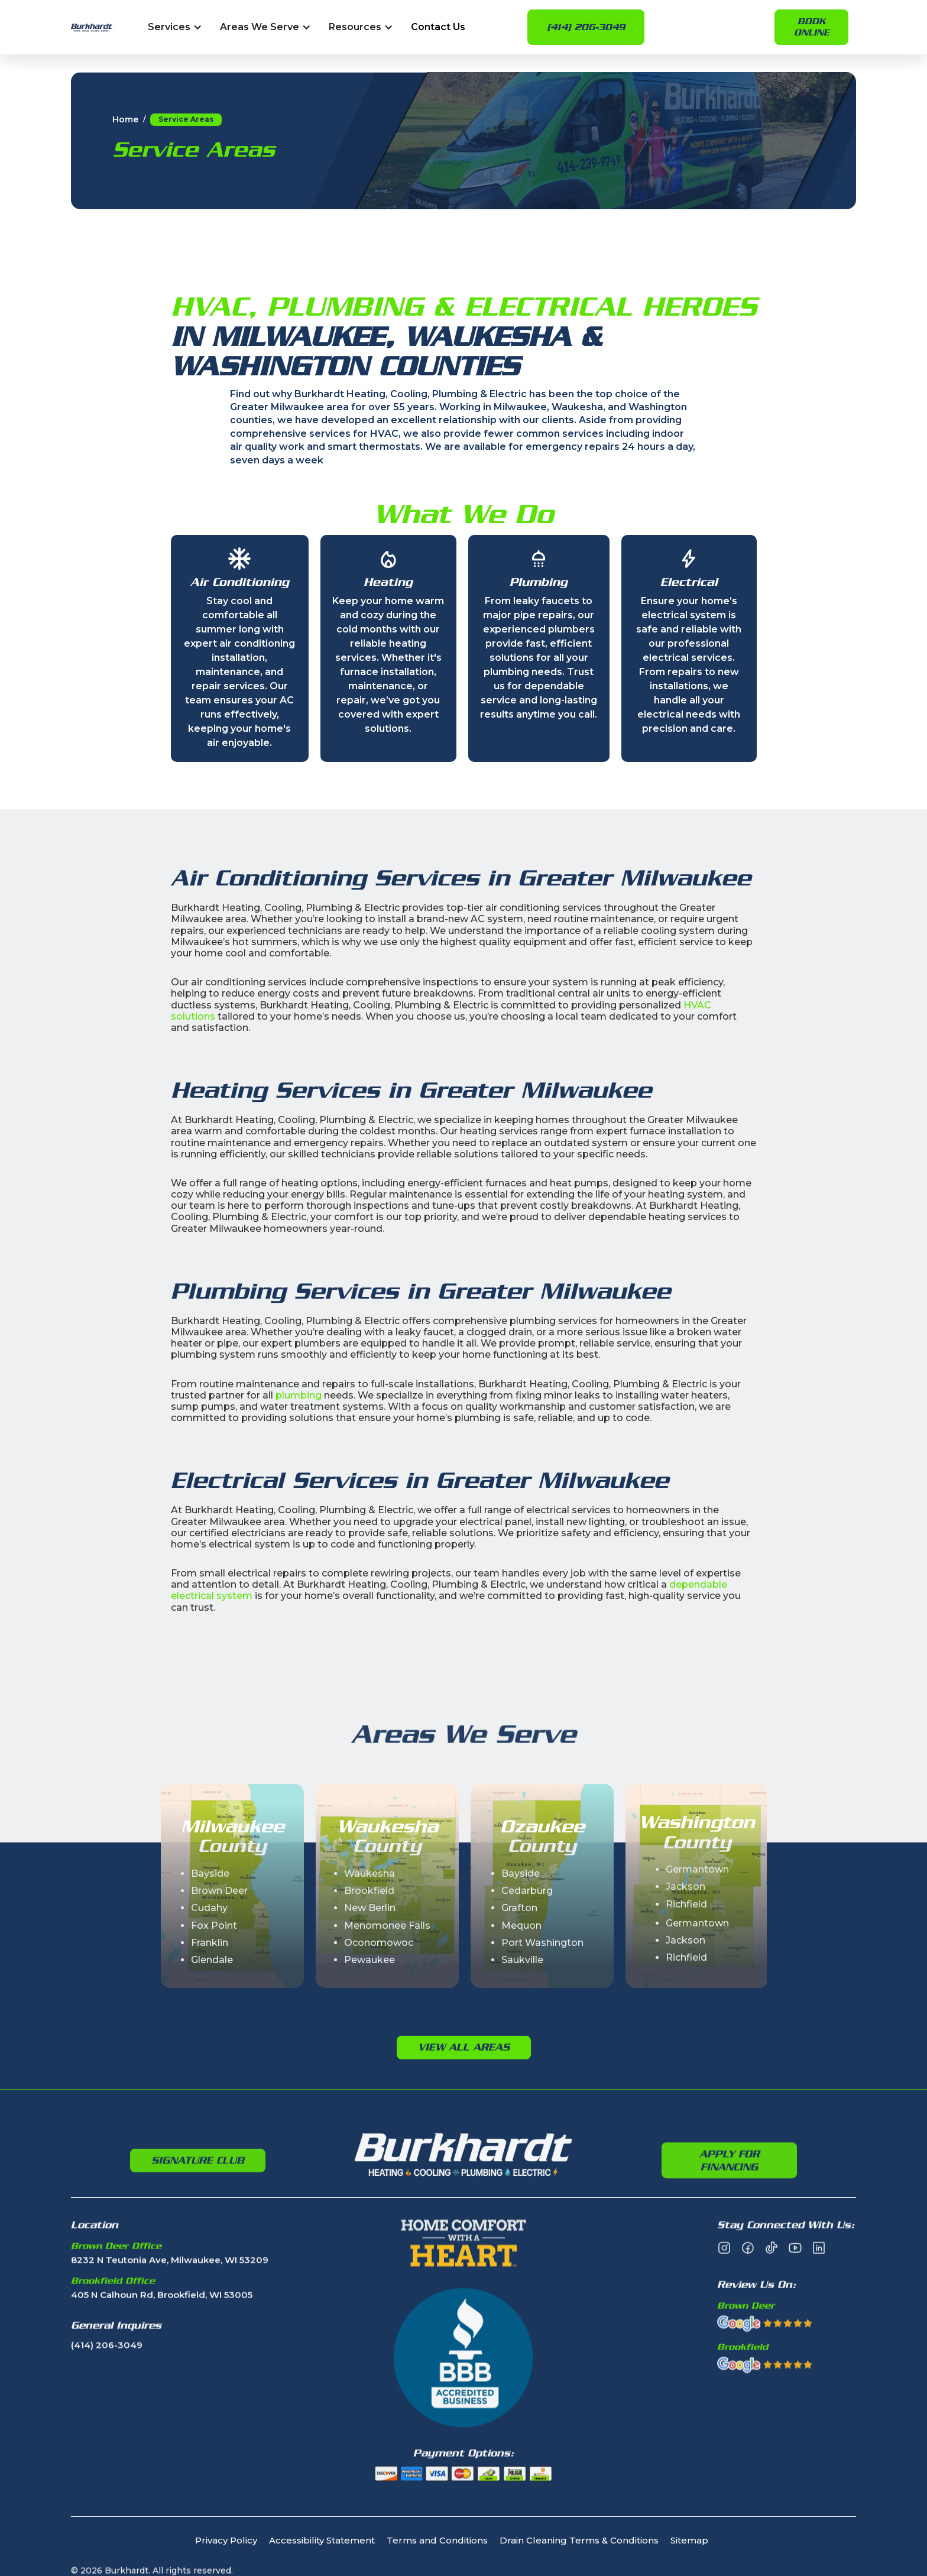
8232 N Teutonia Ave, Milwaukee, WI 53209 (169, 2313)
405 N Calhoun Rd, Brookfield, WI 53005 (161, 2348)
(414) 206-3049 (586, 27)
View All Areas (464, 2047)
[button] (175, 27)
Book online (811, 27)
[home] (91, 27)
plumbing (298, 1395)
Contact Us (438, 27)
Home (125, 120)
